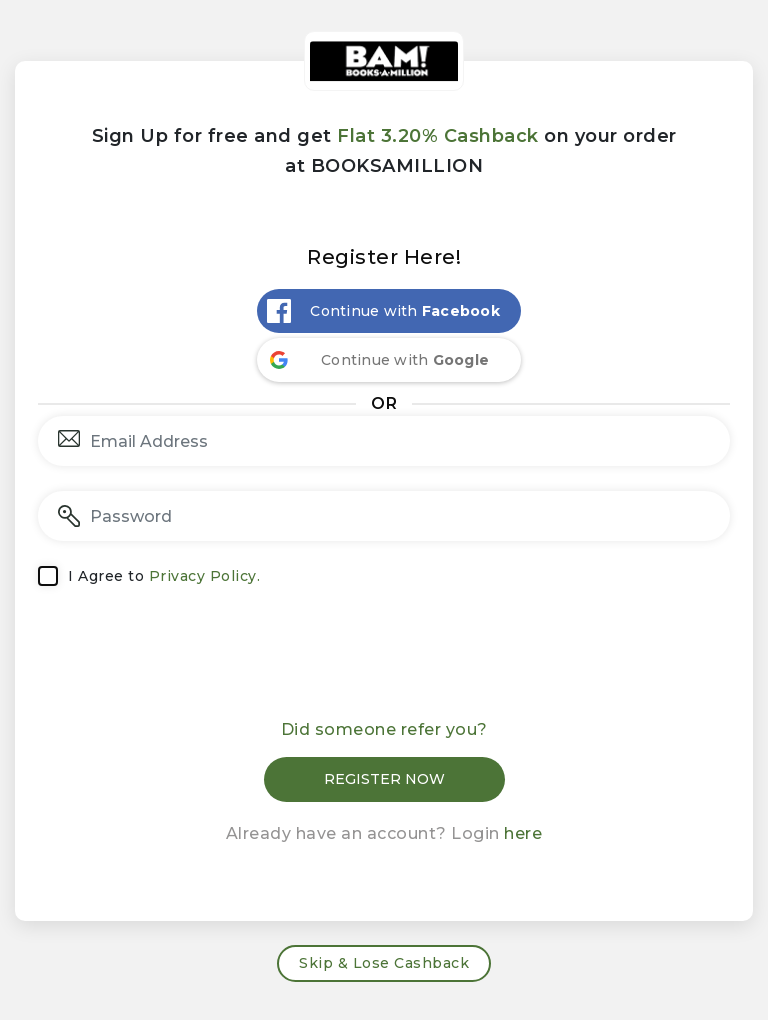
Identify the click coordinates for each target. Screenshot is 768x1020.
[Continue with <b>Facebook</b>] (389, 311)
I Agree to (164, 576)
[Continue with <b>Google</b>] (389, 360)
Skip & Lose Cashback (384, 963)
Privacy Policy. (205, 576)
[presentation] (384, 659)
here (523, 833)
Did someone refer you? (384, 729)
